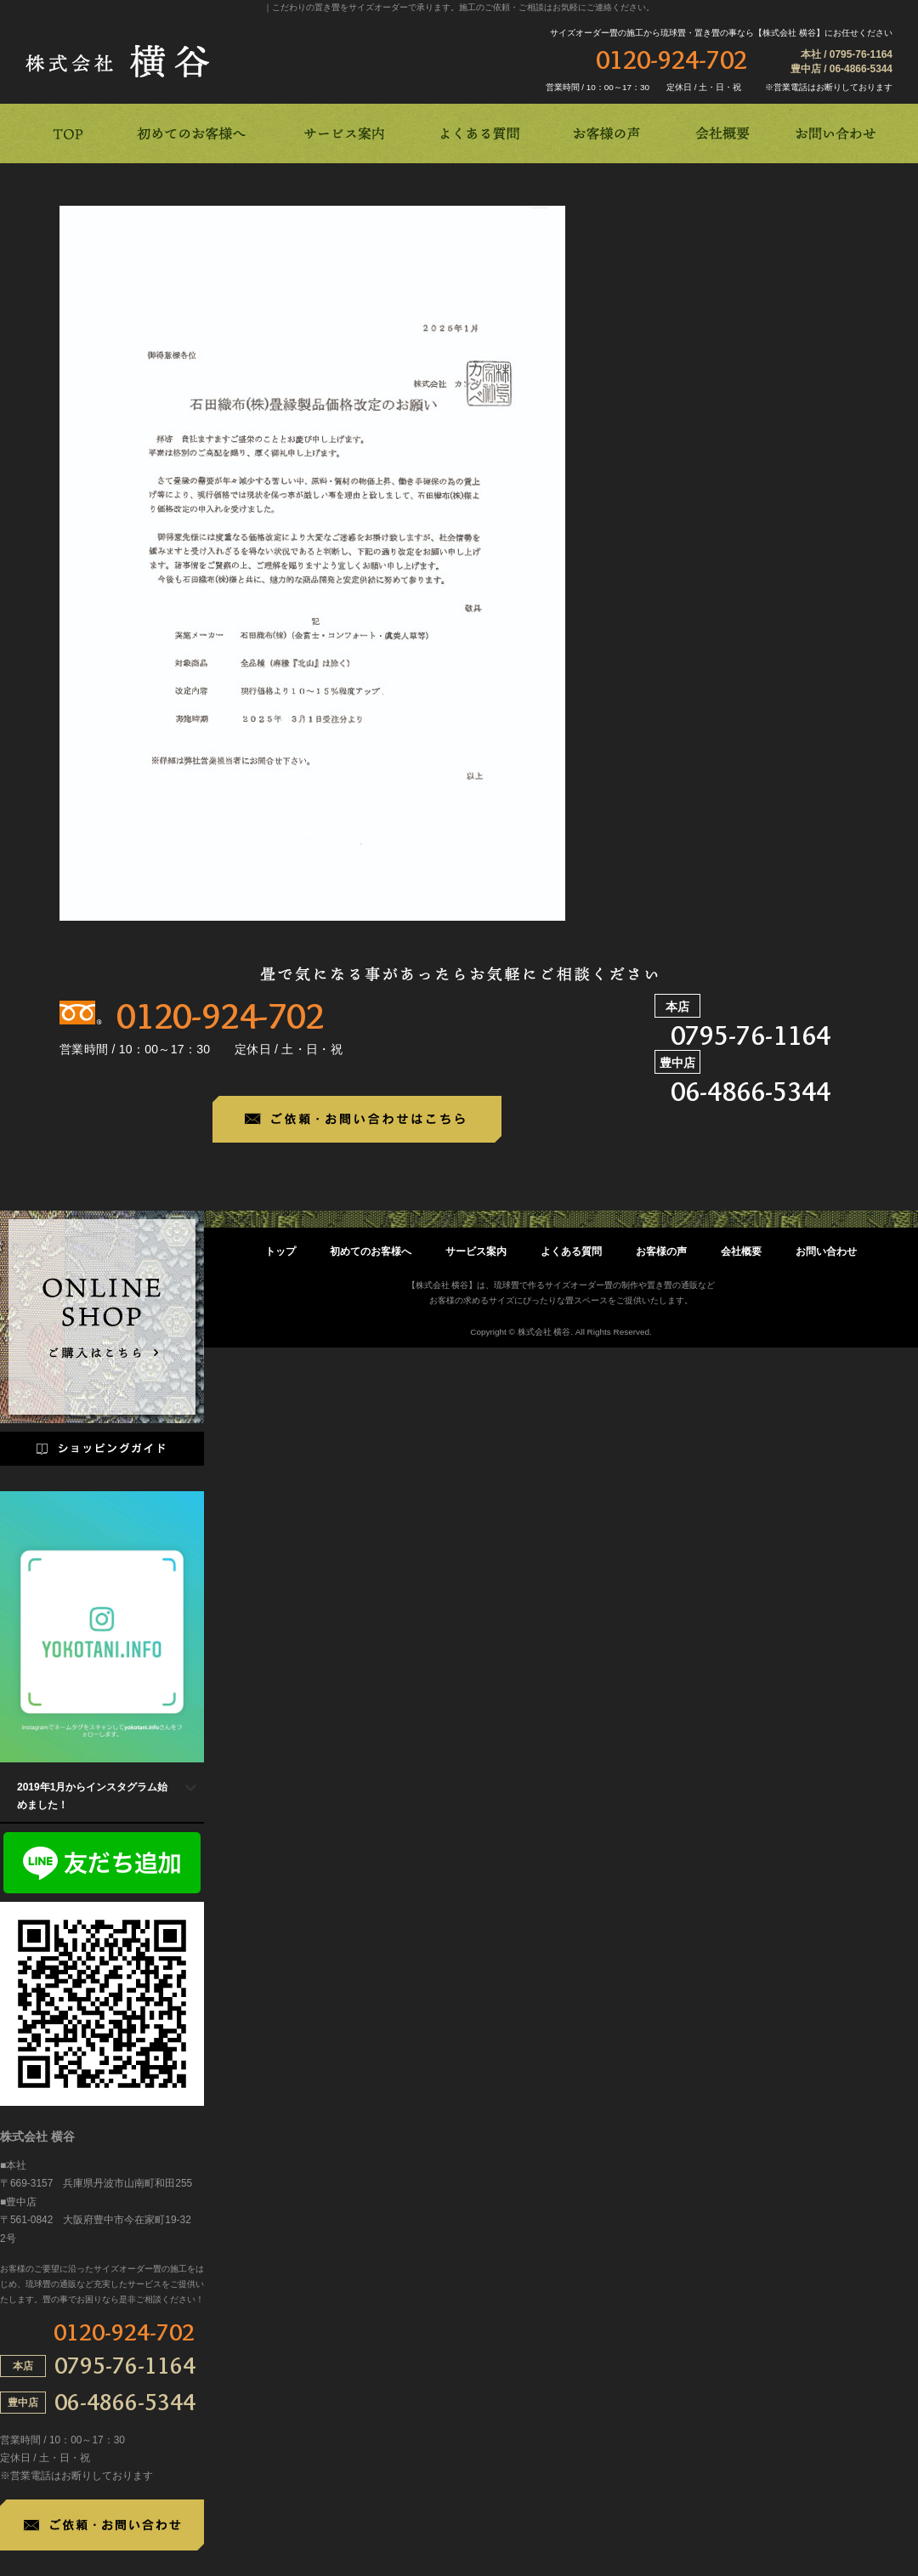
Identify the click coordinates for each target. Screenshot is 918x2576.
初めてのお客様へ (370, 1251)
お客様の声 (661, 1251)
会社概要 (741, 1251)
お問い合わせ (826, 1251)
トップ (280, 1251)
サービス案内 (476, 1251)
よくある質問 (571, 1251)
